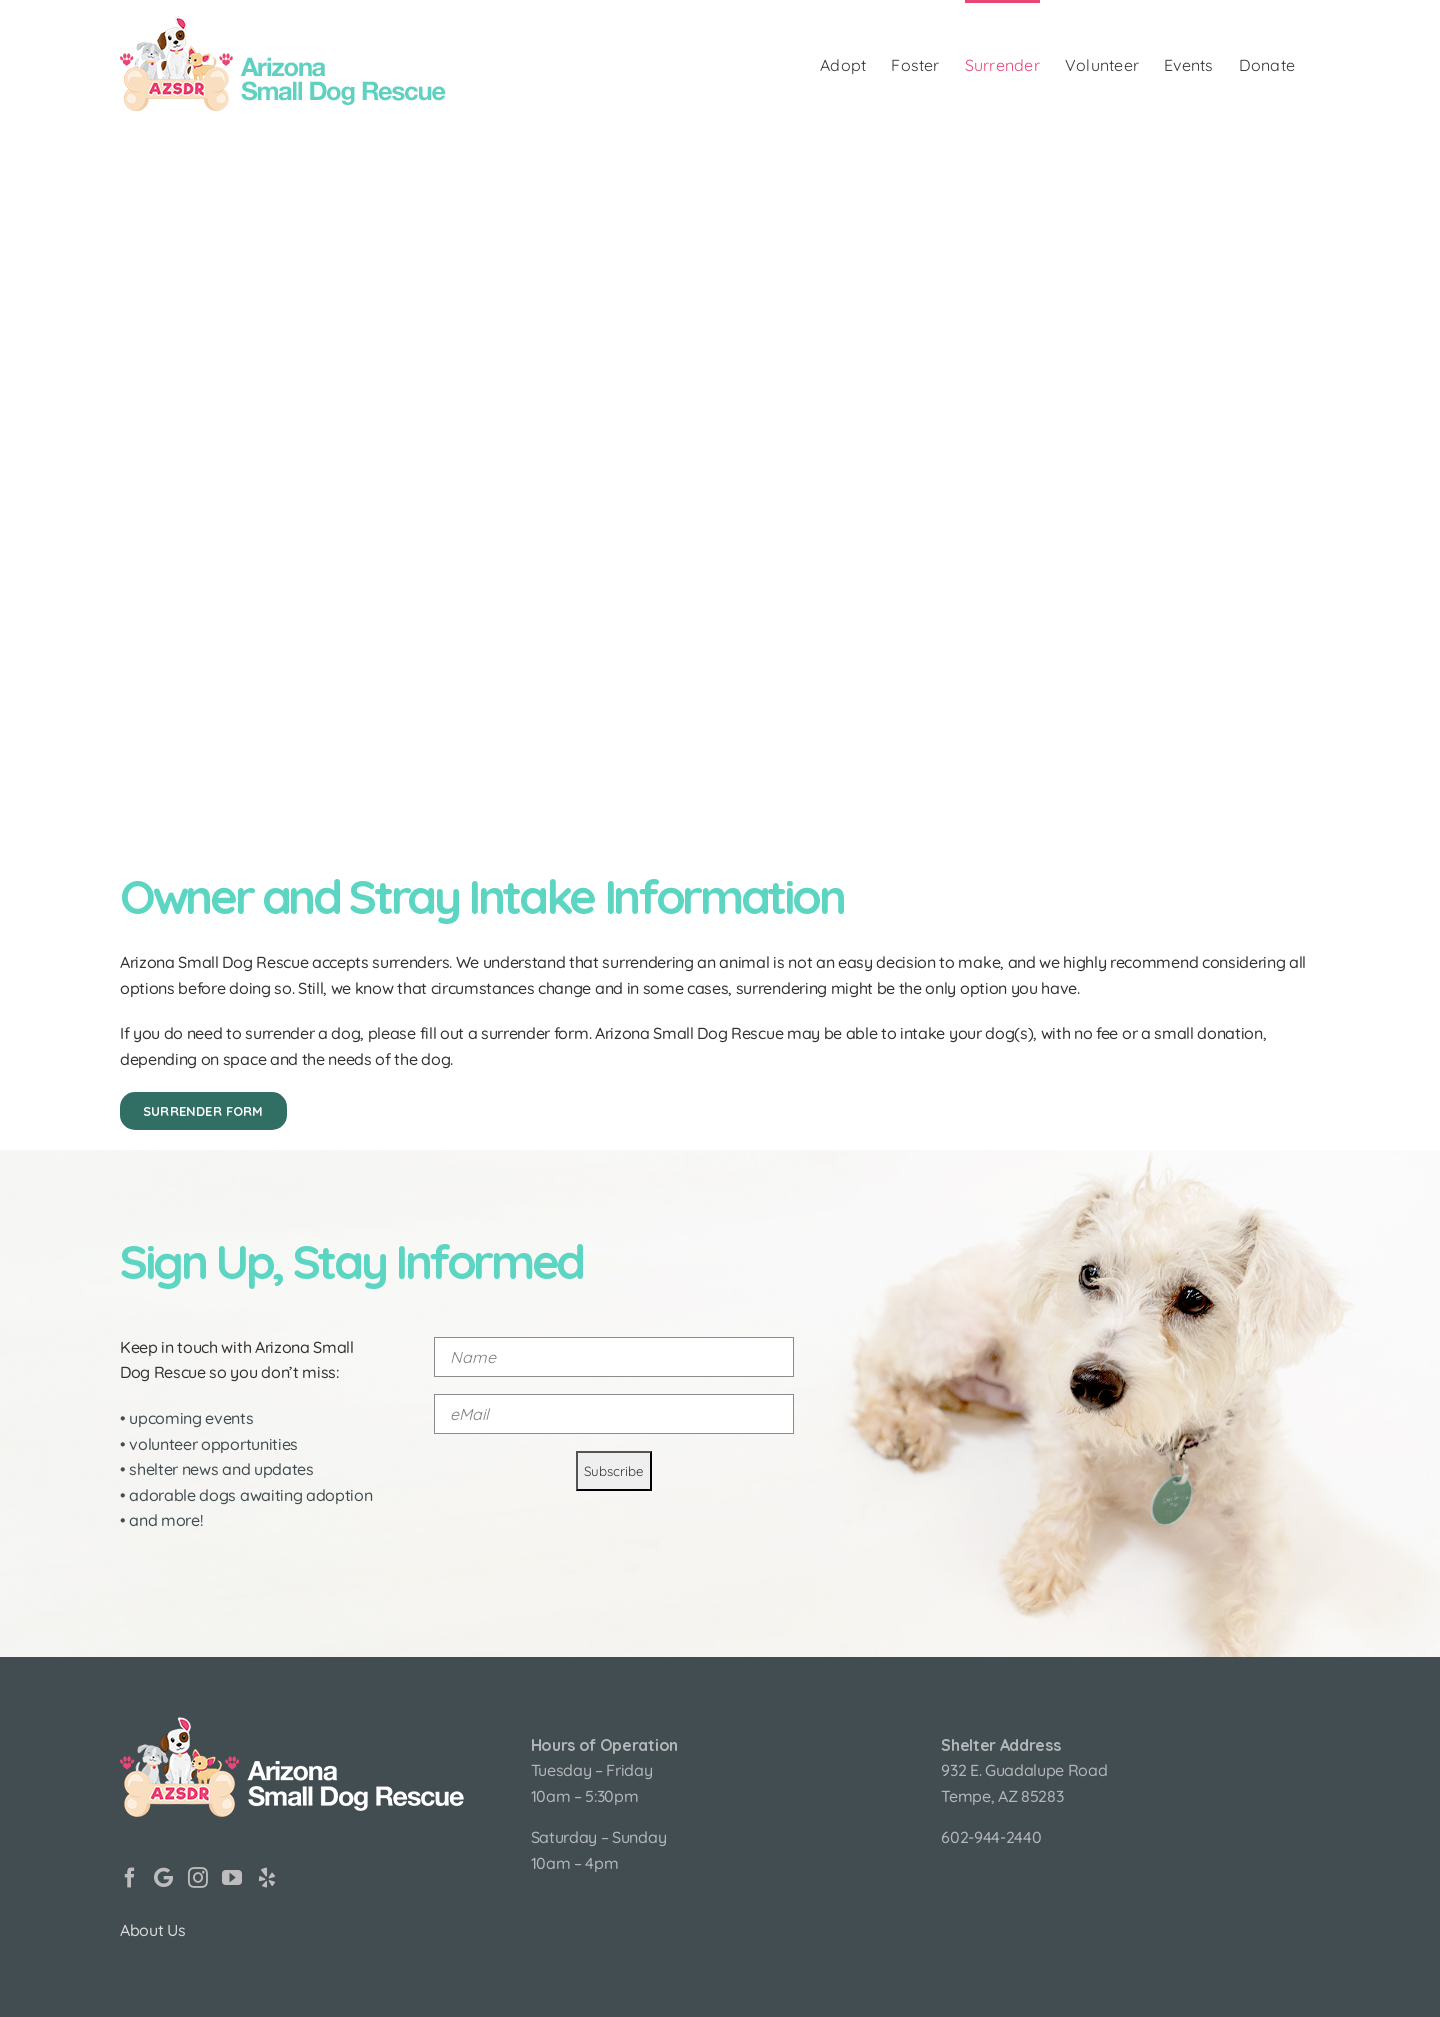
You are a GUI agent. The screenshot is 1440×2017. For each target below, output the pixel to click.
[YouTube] (232, 1878)
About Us (152, 1930)
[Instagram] (198, 1878)
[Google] (163, 1878)
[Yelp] (267, 1878)
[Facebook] (130, 1878)
